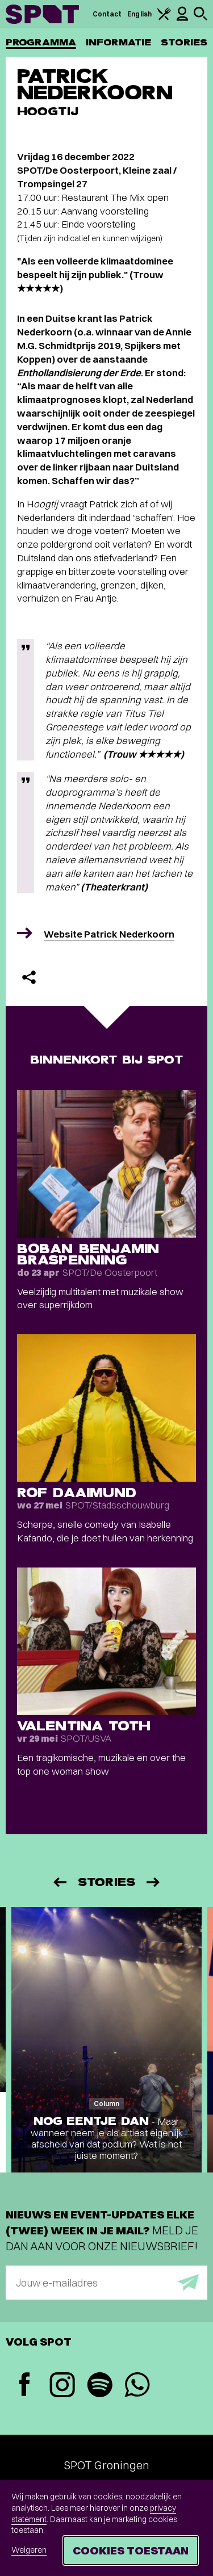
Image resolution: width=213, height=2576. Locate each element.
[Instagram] (62, 2386)
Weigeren (29, 2550)
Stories (184, 42)
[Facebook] (24, 2385)
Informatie (118, 42)
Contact (107, 14)
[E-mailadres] (106, 2283)
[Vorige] (59, 1882)
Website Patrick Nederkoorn (109, 934)
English (139, 14)
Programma (41, 42)
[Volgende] (154, 1882)
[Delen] (29, 977)
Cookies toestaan (131, 2550)
